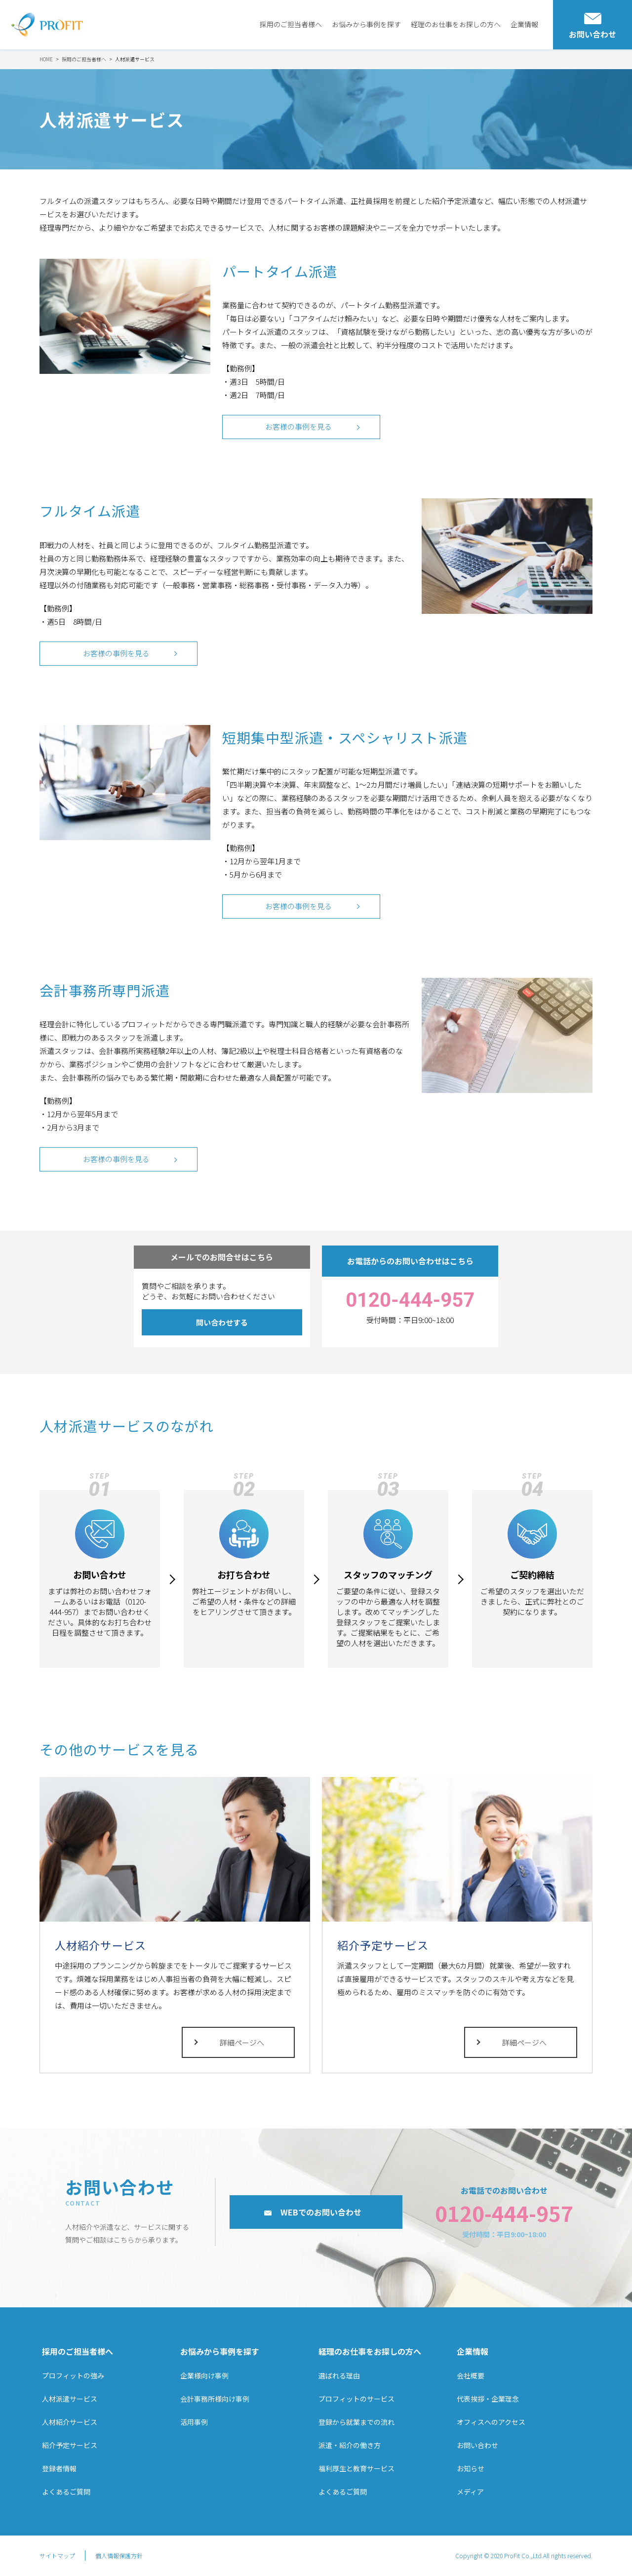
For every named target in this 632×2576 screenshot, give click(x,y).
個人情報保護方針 (119, 2555)
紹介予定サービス (69, 2445)
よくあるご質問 (66, 2492)
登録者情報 (59, 2469)
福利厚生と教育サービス (356, 2469)
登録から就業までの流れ (356, 2422)
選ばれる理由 (339, 2375)
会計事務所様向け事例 (214, 2399)
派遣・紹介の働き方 (349, 2445)
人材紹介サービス (69, 2422)
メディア (470, 2492)
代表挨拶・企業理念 (488, 2399)
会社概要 (470, 2375)
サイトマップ (57, 2555)
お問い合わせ (477, 2445)
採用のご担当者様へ (291, 24)
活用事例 (194, 2422)
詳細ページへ (242, 2043)
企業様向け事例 (204, 2375)
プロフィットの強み (73, 2375)
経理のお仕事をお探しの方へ (456, 24)
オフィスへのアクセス (491, 2422)
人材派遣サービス (69, 2399)
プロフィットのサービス (356, 2399)
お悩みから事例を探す (366, 24)
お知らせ (470, 2469)
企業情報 (524, 24)
